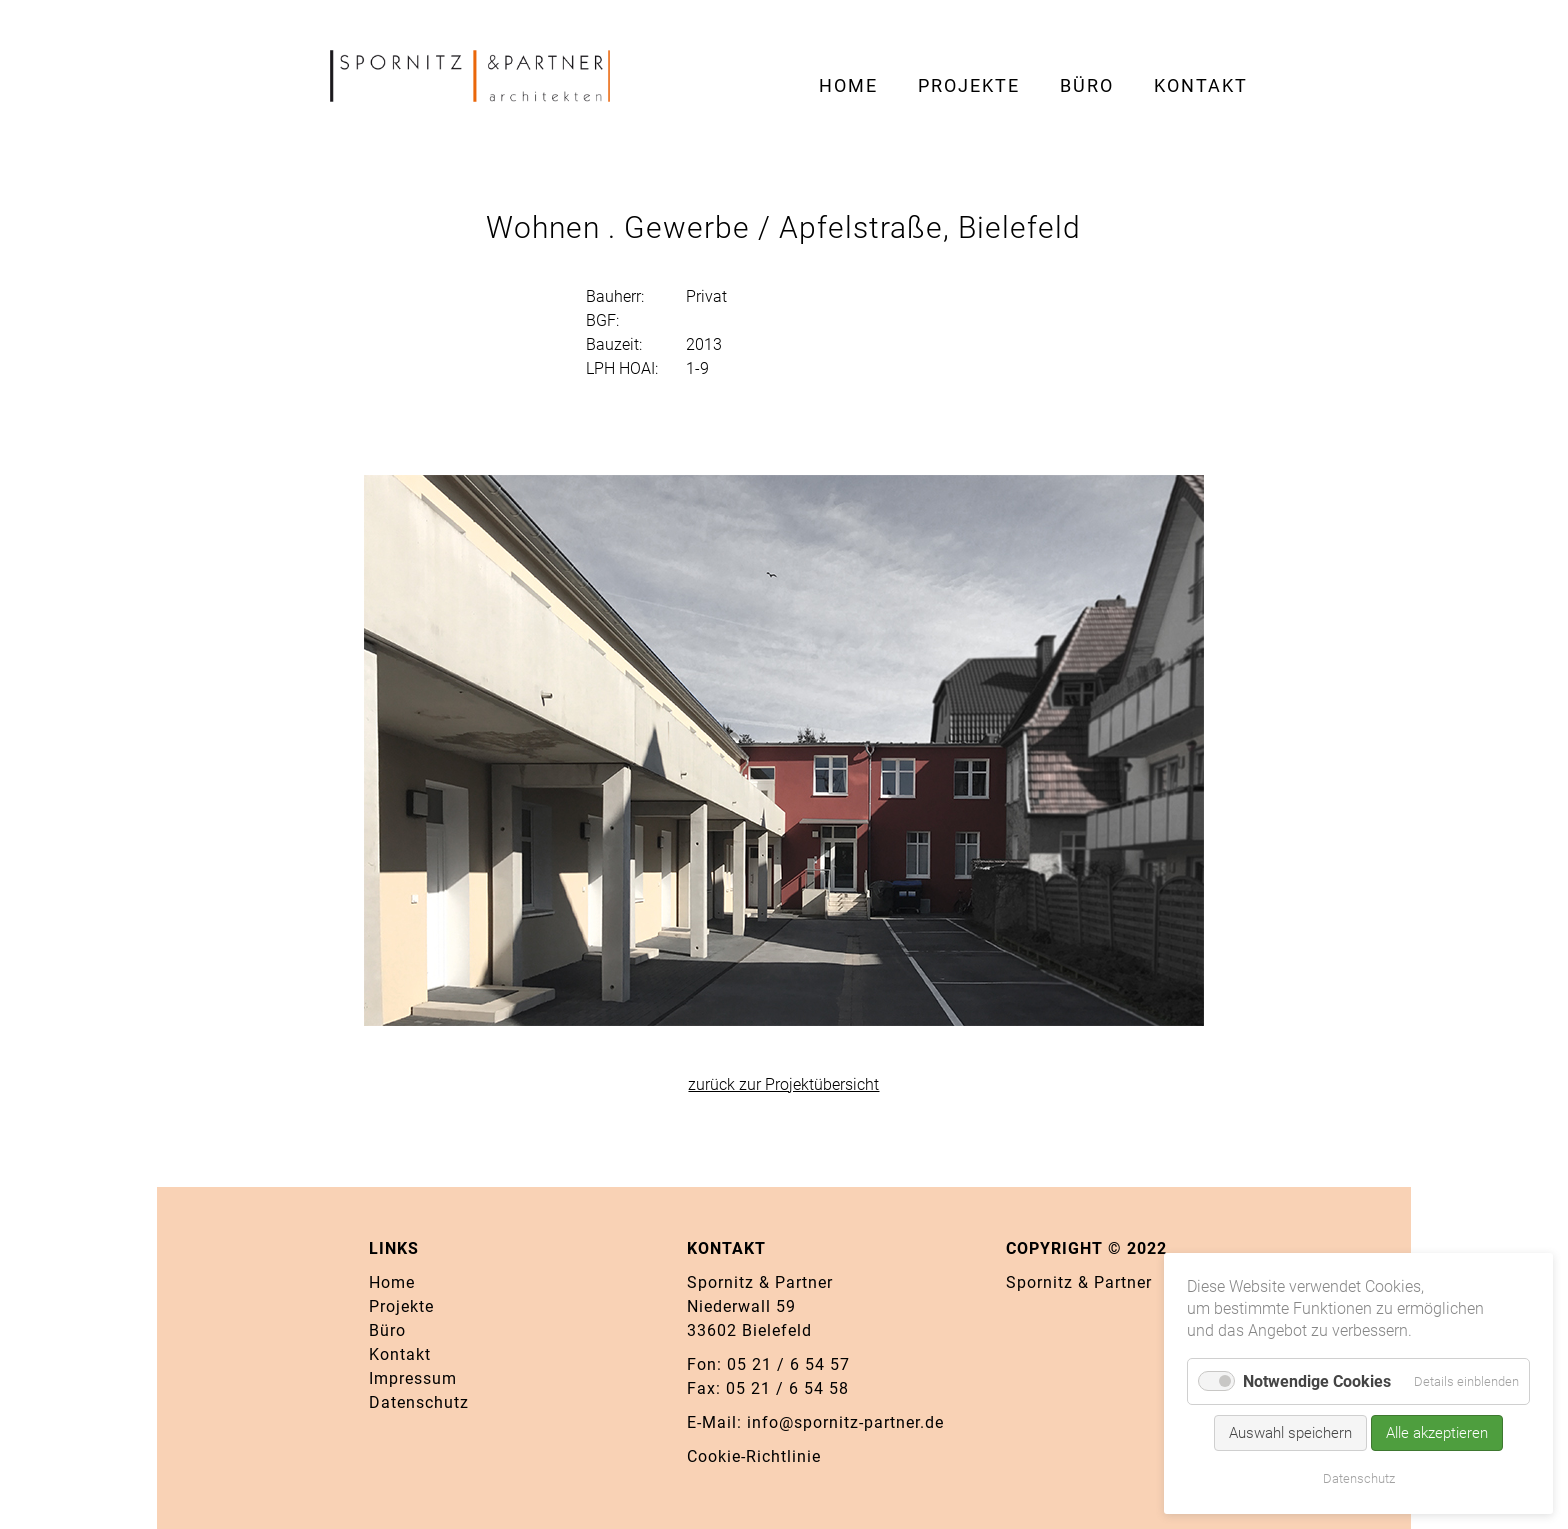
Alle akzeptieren (1437, 1433)
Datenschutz (1359, 1478)
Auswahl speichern (1290, 1433)
